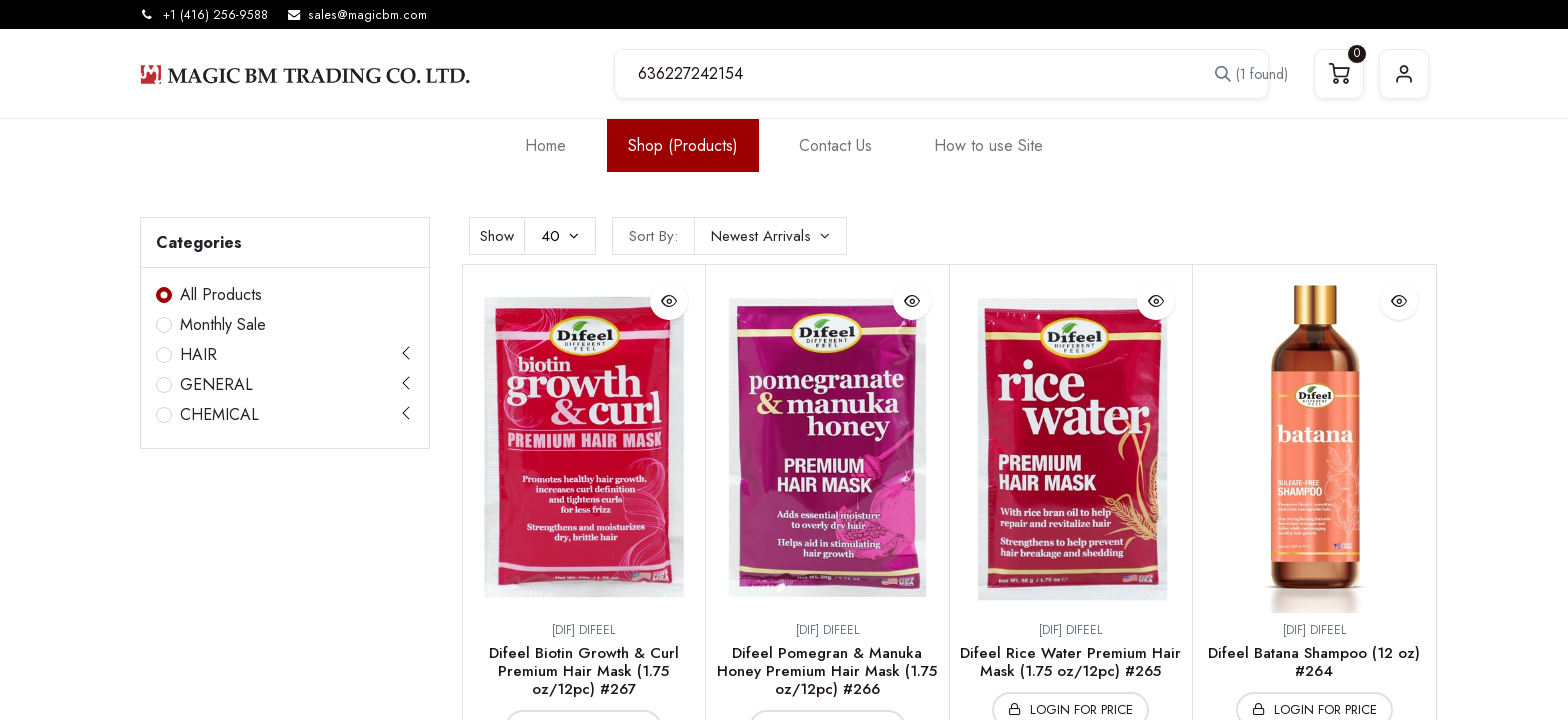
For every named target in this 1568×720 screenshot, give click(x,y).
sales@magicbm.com (367, 15)
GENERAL (216, 384)
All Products (221, 294)
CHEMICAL (219, 414)
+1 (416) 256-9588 (215, 15)
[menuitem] (545, 145)
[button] (770, 236)
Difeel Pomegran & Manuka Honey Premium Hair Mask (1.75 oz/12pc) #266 (827, 671)
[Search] (1240, 74)
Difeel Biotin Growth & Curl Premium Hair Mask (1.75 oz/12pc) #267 (584, 671)
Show (497, 236)
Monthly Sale (223, 324)
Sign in (1404, 74)
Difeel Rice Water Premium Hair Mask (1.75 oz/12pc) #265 (1070, 662)
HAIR (198, 354)
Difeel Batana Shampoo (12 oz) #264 (1314, 662)
